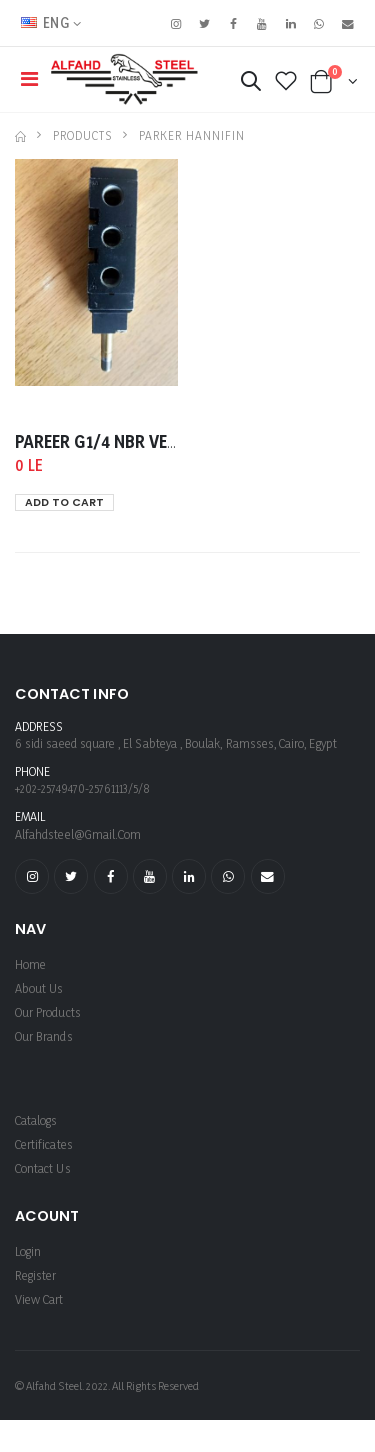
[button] (251, 84)
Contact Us (43, 1168)
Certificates (44, 1144)
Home (30, 964)
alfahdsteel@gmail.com (78, 834)
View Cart (39, 1299)
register (35, 1275)
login (28, 1251)
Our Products (48, 1012)
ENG (45, 22)
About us (39, 988)
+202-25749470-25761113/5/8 (83, 788)
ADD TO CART (64, 502)
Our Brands (44, 1036)
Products (82, 135)
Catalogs (36, 1120)
